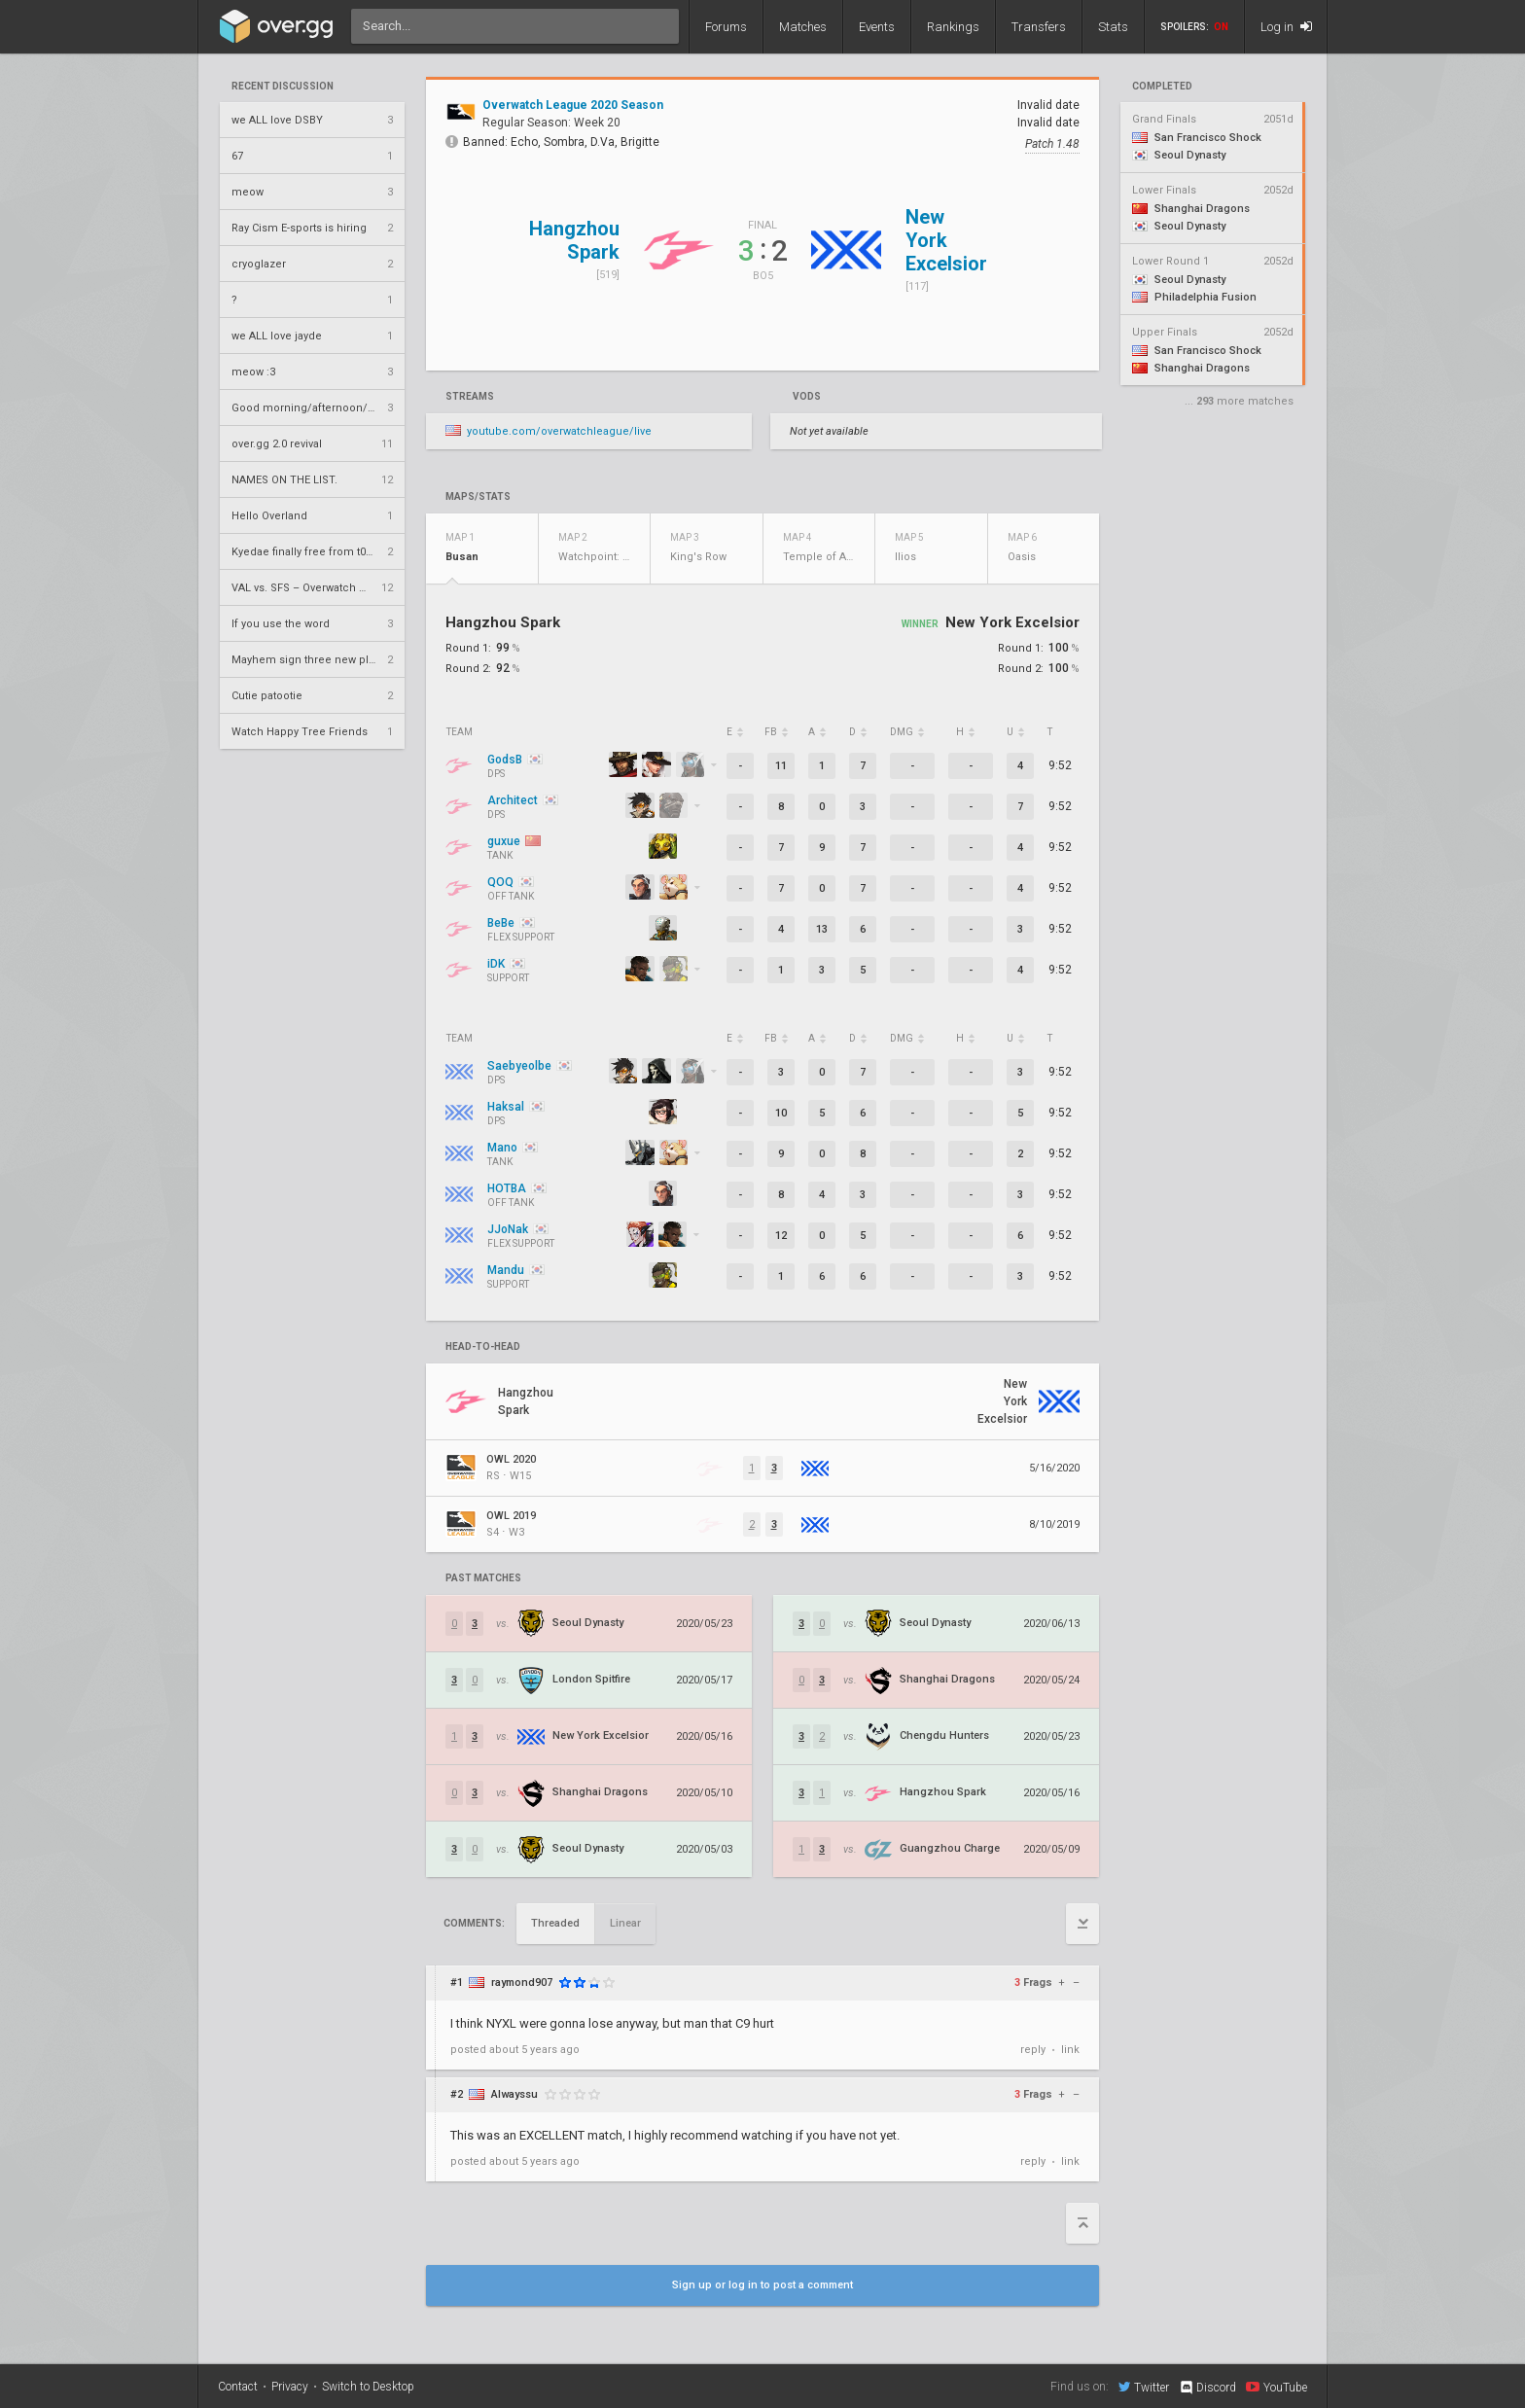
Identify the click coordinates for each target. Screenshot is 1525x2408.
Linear (625, 1923)
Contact (238, 2386)
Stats (1113, 26)
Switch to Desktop (368, 2386)
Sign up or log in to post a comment (762, 2285)
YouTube (1276, 2386)
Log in (1286, 26)
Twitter (1143, 2386)
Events (877, 26)
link (1070, 2049)
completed (1162, 86)
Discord (1207, 2387)
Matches (803, 26)
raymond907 (521, 1982)
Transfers (1038, 26)
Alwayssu (514, 2094)
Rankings (953, 26)
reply (1033, 2049)
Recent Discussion (282, 86)
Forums (726, 26)
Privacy (289, 2386)
